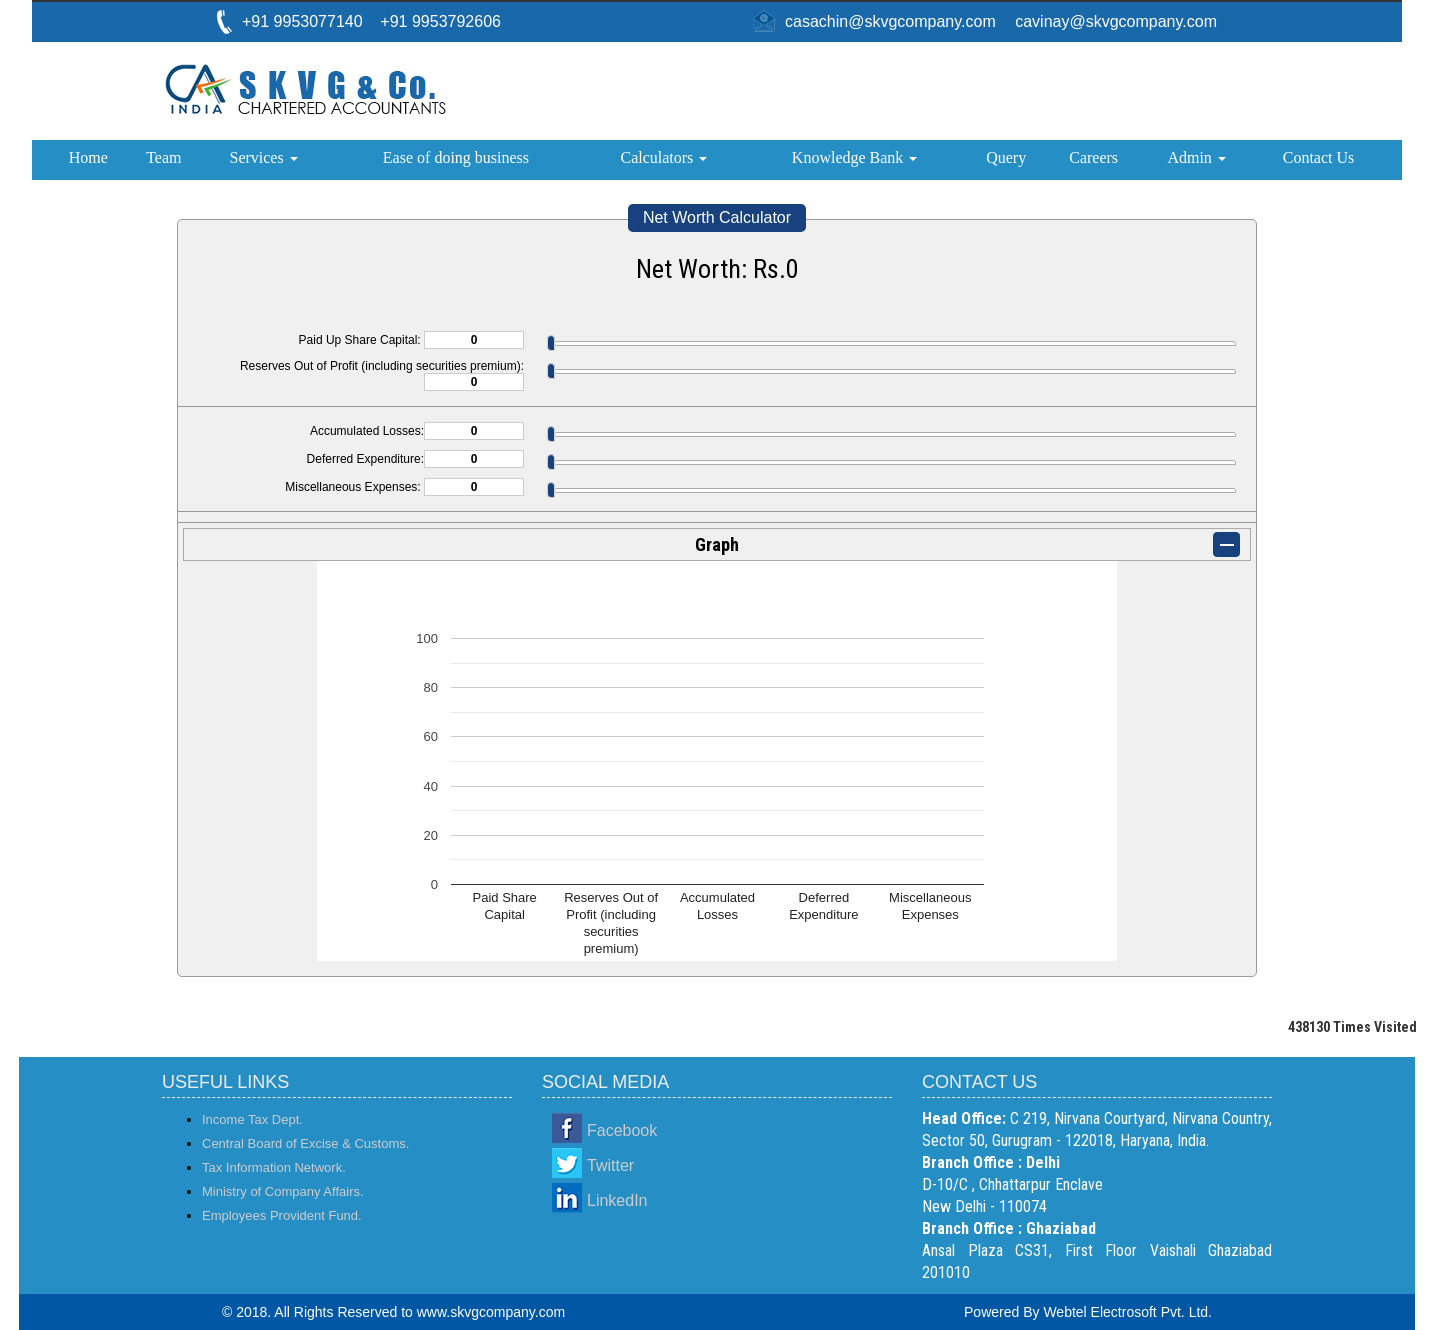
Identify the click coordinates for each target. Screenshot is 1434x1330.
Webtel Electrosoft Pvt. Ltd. (1127, 1312)
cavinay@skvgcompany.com (1116, 21)
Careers (1093, 157)
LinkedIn (617, 1200)
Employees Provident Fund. (282, 1215)
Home (88, 157)
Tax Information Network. (274, 1167)
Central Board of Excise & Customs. (305, 1143)
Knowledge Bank (855, 157)
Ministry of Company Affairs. (283, 1191)
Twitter (610, 1165)
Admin (1196, 157)
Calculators (663, 157)
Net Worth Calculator (717, 217)
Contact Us (1319, 157)
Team (163, 157)
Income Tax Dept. (252, 1119)
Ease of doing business (456, 157)
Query (1006, 157)
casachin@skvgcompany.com (890, 21)
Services (263, 157)
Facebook (622, 1130)
